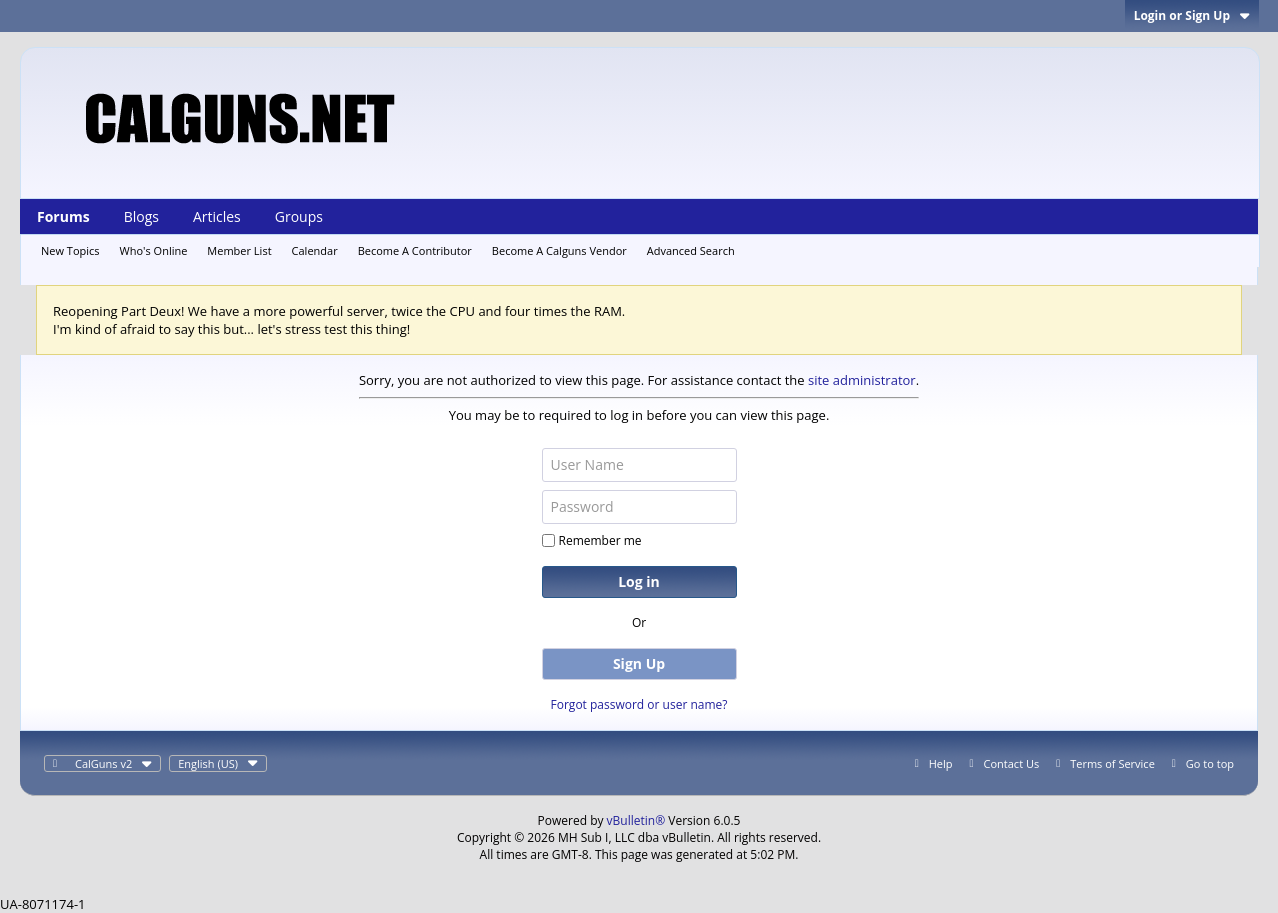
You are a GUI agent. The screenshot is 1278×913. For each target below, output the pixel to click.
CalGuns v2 (113, 763)
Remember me (592, 540)
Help (941, 763)
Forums (63, 216)
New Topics (70, 250)
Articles (217, 216)
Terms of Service (1112, 763)
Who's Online (154, 250)
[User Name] (639, 465)
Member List (239, 250)
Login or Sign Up (1192, 15)
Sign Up (639, 663)
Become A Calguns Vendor (559, 250)
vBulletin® (636, 820)
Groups (299, 216)
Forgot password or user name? (639, 704)
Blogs (141, 216)
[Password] (639, 507)
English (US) (218, 763)
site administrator (862, 380)
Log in (639, 581)
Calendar (315, 250)
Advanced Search (691, 250)
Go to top (1210, 763)
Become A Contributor (415, 250)
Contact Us (1012, 763)
